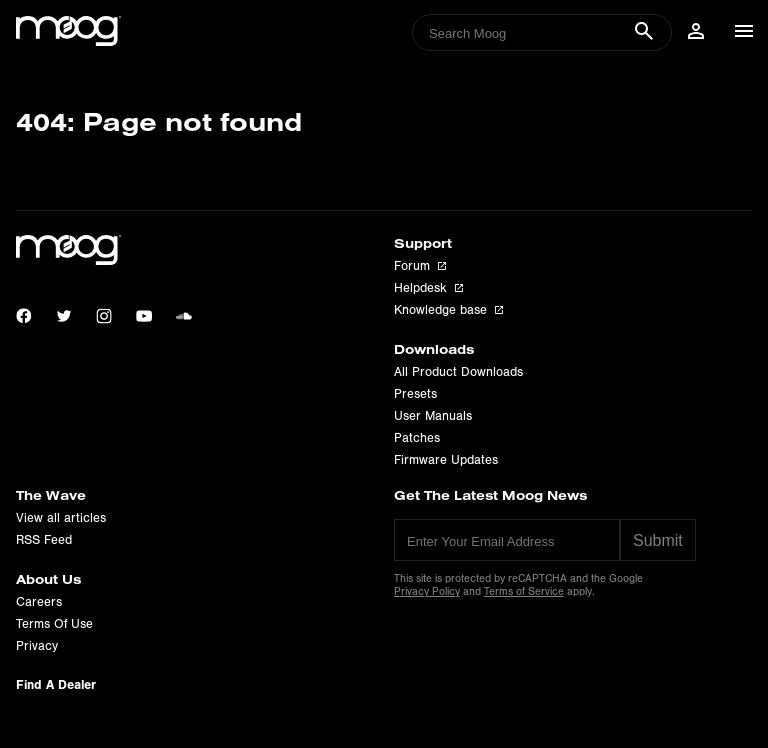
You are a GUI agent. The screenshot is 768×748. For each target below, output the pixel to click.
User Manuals (433, 416)
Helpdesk (428, 288)
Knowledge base (448, 310)
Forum (420, 266)
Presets (415, 394)
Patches (417, 438)
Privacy (37, 646)
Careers (39, 602)
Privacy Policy (427, 591)
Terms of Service (524, 591)
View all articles (61, 518)
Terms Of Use (54, 624)
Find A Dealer (56, 684)
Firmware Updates (446, 460)
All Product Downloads (458, 372)
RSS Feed (44, 540)
